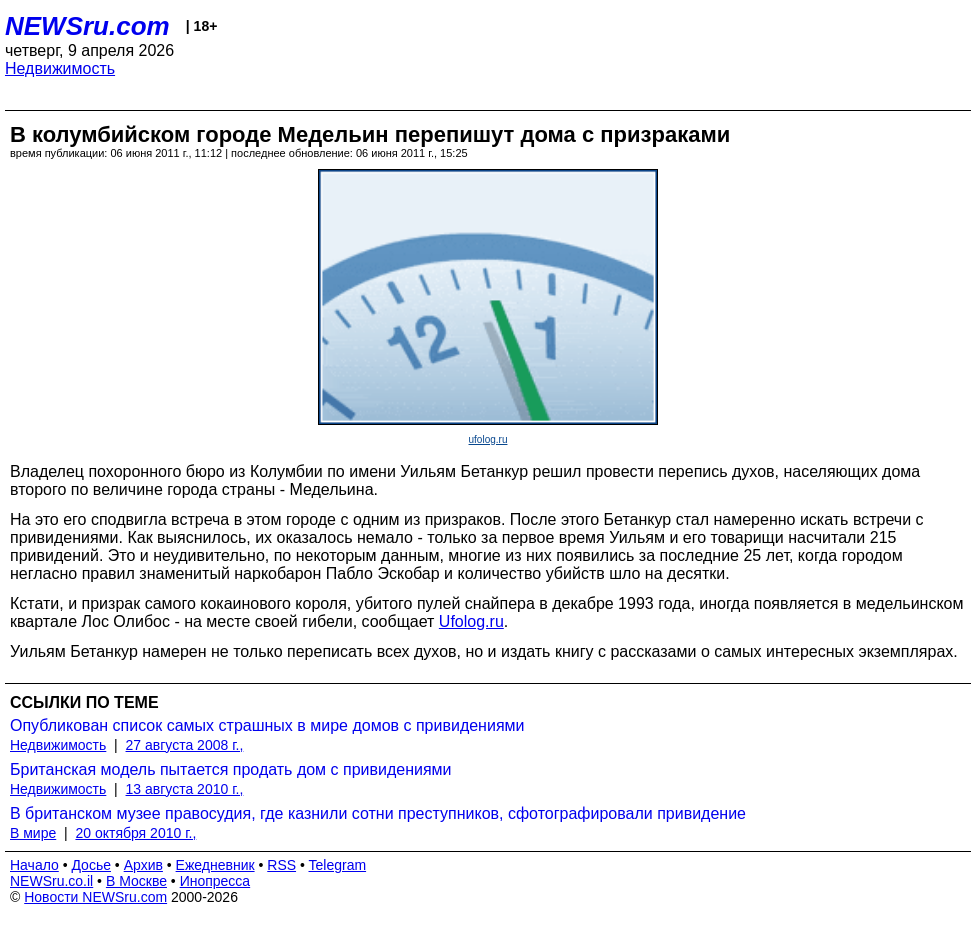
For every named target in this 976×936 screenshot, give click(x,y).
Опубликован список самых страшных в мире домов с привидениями (267, 725)
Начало (34, 865)
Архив (143, 865)
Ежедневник (215, 865)
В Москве (136, 881)
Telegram (338, 865)
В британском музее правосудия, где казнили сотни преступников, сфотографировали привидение (378, 813)
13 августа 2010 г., (185, 789)
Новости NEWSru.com (95, 897)
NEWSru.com (87, 26)
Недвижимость (60, 68)
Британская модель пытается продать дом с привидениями (231, 769)
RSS (281, 865)
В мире (33, 833)
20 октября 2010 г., (135, 833)
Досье (91, 865)
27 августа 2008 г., (185, 745)
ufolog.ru (488, 439)
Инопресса (215, 881)
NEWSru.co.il (51, 881)
